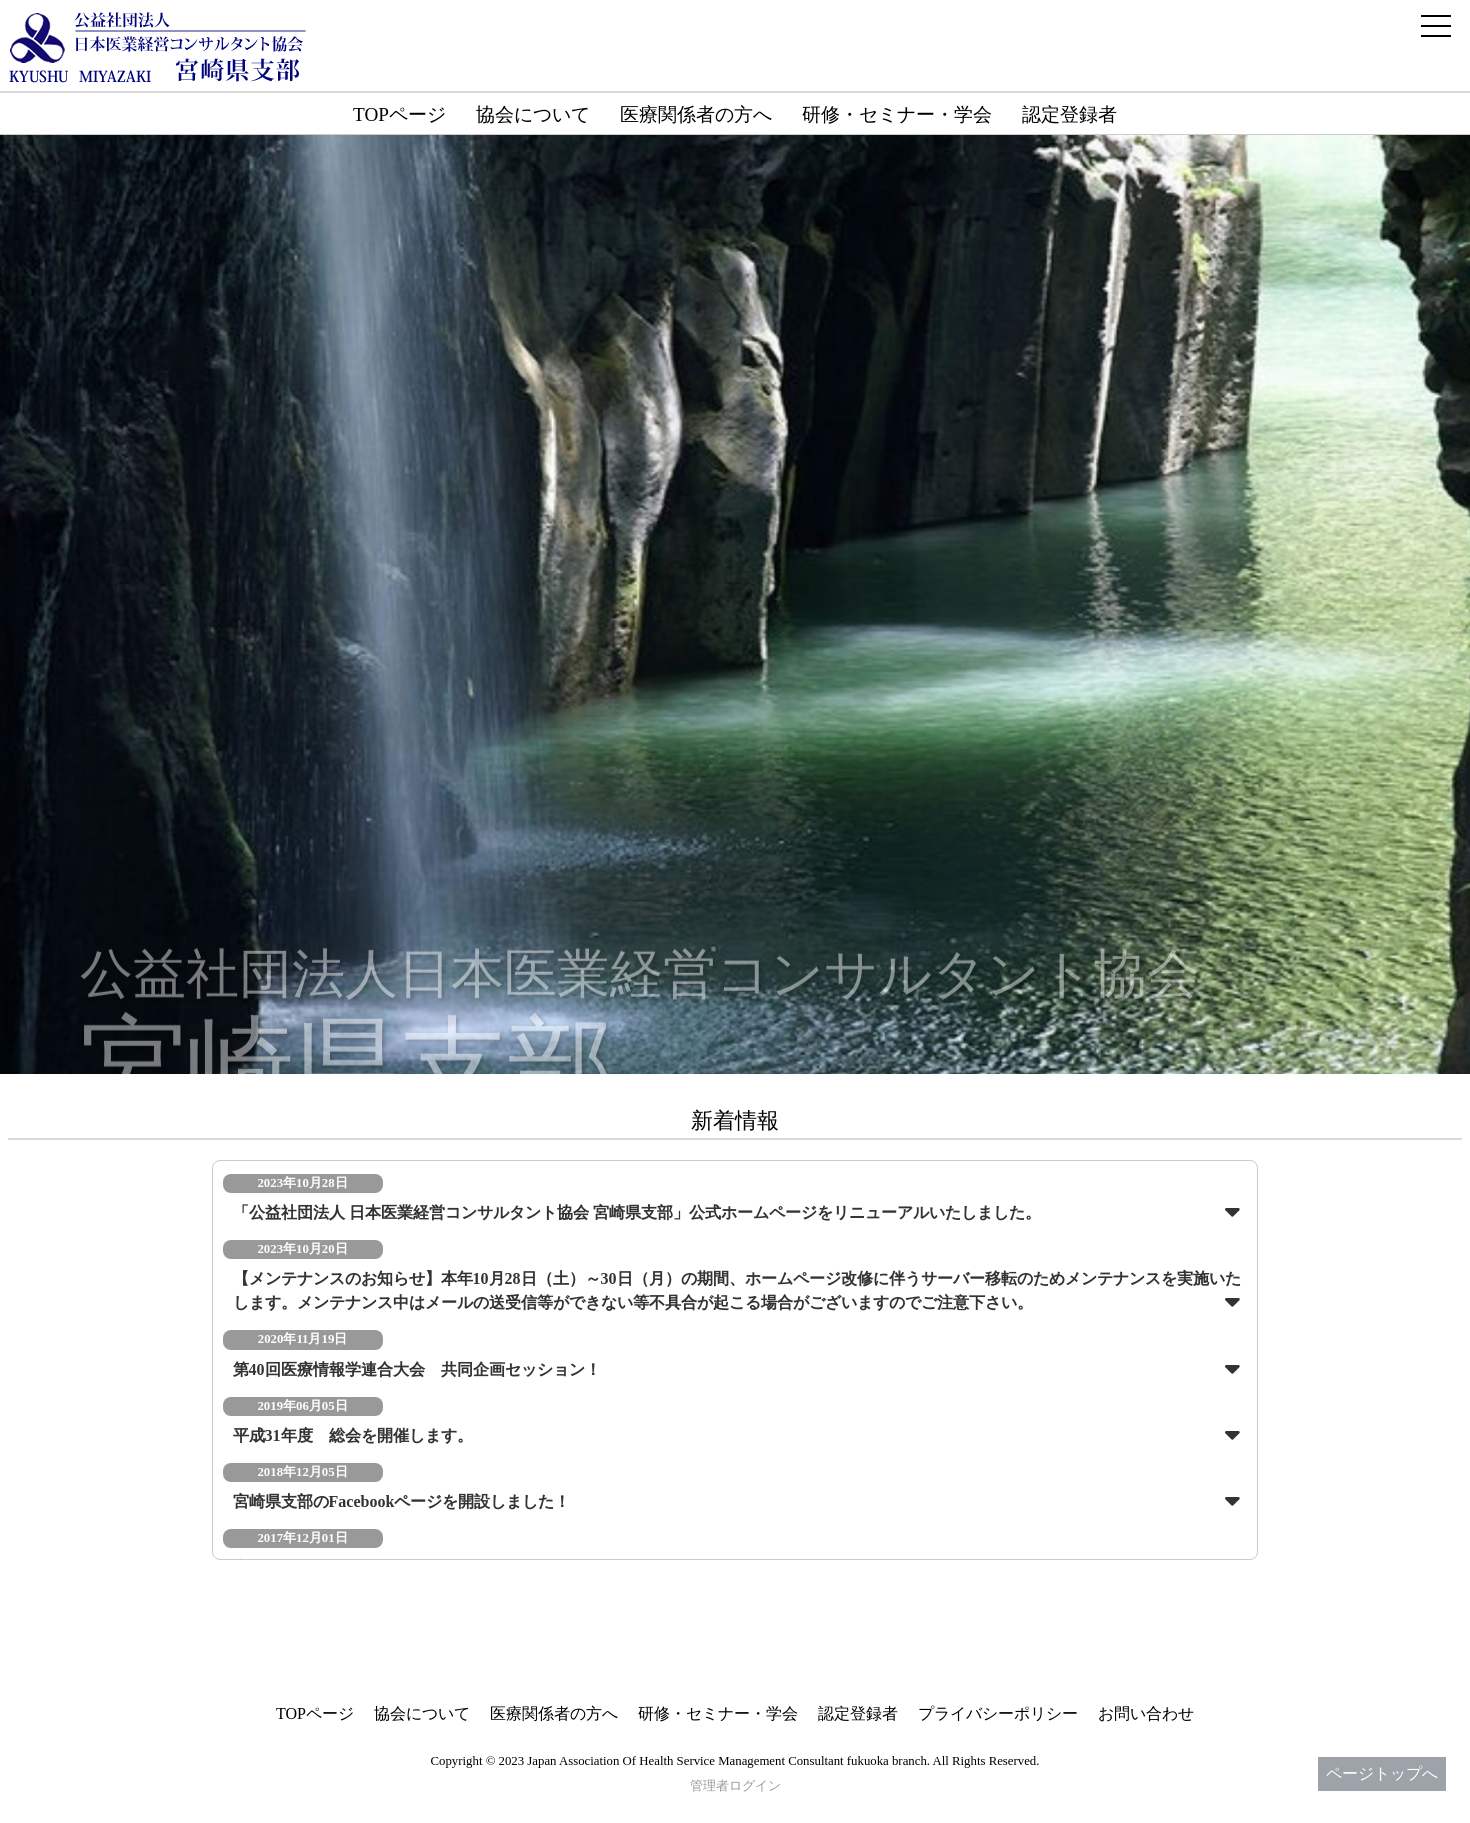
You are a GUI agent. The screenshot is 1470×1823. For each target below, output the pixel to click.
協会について (533, 114)
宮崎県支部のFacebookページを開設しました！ (402, 1501)
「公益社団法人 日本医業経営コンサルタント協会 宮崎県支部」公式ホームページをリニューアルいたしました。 (637, 1212)
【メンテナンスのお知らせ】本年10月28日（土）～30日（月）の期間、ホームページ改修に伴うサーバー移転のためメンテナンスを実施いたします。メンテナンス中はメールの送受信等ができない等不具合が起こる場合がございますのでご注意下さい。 (737, 1290)
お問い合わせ (1146, 1713)
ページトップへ (1382, 1773)
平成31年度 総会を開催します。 (353, 1435)
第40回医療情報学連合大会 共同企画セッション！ (417, 1369)
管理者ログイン (735, 1786)
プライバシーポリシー (998, 1713)
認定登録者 (1069, 114)
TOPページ (399, 114)
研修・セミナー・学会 (897, 114)
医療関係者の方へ (696, 114)
